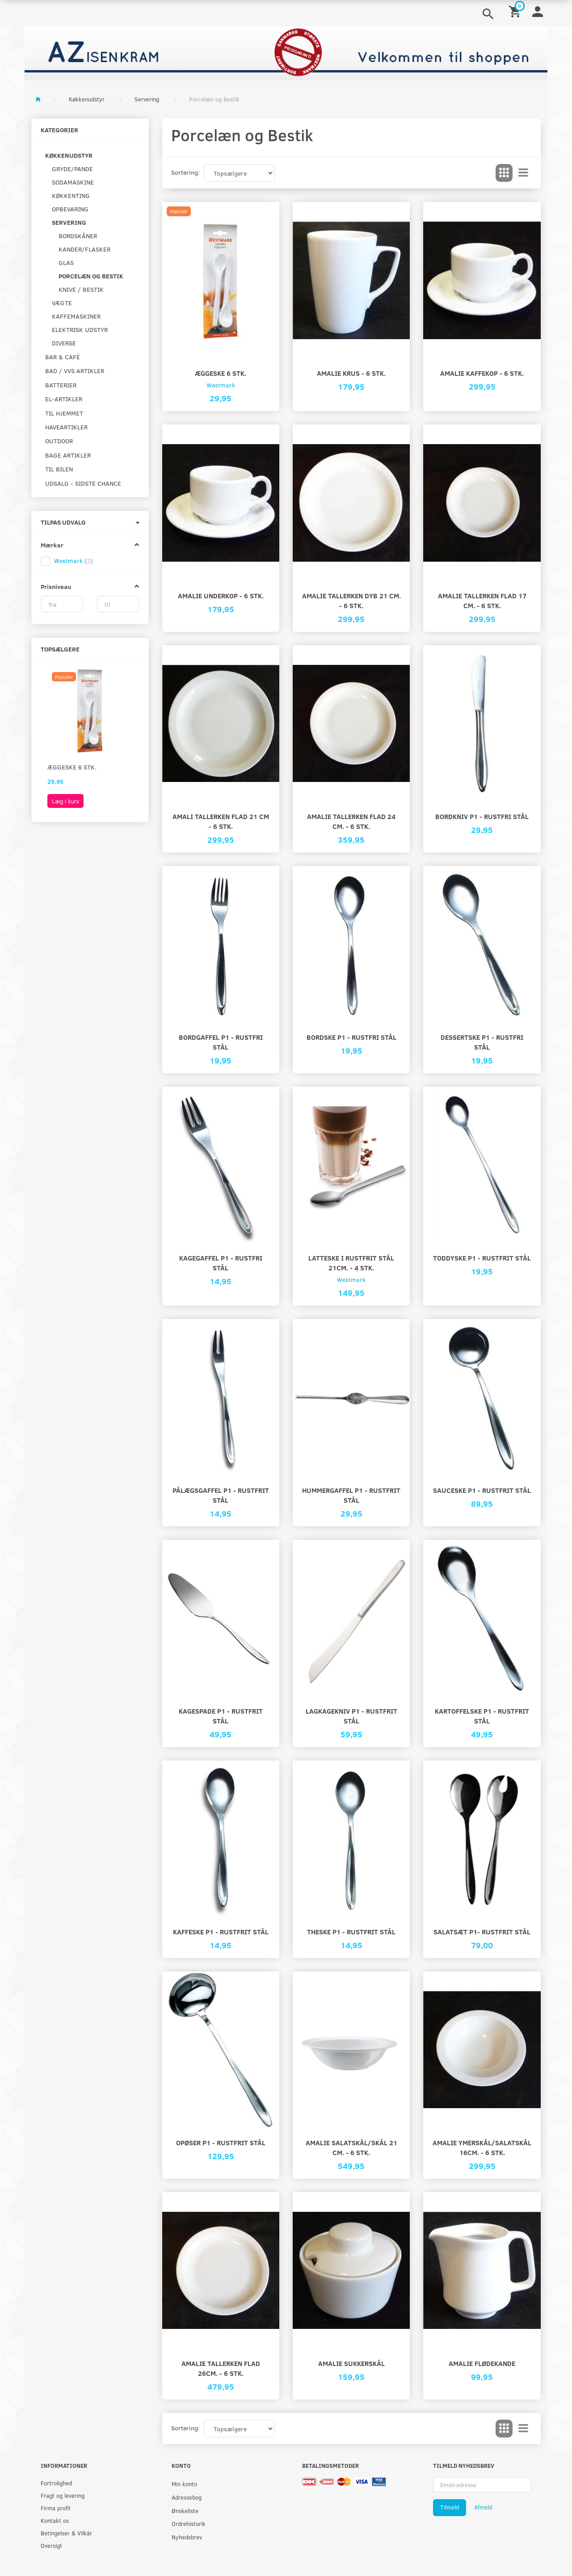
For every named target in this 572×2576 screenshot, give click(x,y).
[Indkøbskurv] (516, 11)
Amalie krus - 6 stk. (351, 373)
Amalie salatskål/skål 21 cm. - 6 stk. (351, 2147)
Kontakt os (55, 2520)
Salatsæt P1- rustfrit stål (481, 1931)
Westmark (220, 385)
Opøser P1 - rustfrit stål (220, 2142)
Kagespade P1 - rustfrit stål (221, 1715)
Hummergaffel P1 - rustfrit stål (351, 1494)
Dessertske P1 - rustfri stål (482, 1041)
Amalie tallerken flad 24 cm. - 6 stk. (351, 821)
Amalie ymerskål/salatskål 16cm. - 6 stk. (482, 2147)
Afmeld (483, 2507)
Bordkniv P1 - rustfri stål (482, 816)
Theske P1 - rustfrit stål (351, 1931)
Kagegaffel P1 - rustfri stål (220, 1262)
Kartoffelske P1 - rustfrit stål (482, 1715)
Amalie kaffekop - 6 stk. (482, 373)
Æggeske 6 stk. (72, 767)
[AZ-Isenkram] (286, 52)
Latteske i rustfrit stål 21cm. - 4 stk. (351, 1262)
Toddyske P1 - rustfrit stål (482, 1257)
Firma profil (55, 2508)
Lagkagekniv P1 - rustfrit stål (351, 1715)
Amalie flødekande (482, 2363)
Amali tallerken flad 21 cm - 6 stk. (220, 821)
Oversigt (51, 2545)
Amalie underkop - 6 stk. (221, 595)
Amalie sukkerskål (351, 2363)
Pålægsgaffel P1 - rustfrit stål (220, 1494)
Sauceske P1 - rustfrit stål (482, 1490)
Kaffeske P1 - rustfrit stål (221, 1931)
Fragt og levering (62, 2495)
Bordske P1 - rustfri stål (351, 1037)
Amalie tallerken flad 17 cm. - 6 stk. (482, 600)
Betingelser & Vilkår (66, 2533)
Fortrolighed (56, 2483)
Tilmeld (449, 2507)
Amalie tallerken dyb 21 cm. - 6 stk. (351, 600)
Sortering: (185, 172)
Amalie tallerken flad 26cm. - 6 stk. (220, 2368)
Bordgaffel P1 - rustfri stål (221, 1041)
